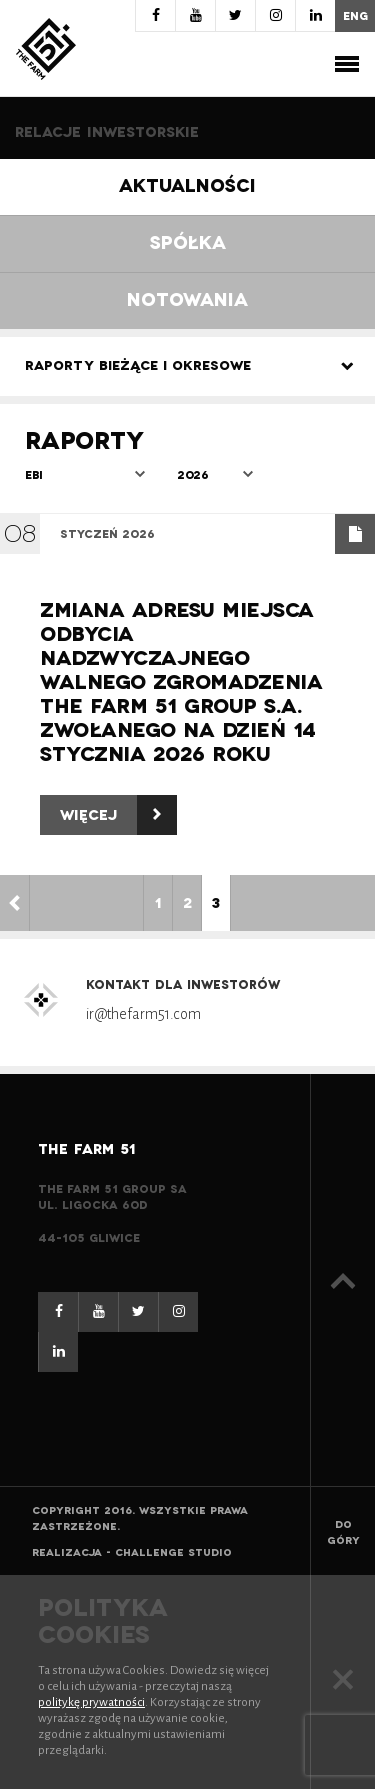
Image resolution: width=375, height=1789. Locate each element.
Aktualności (187, 186)
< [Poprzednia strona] (15, 903)
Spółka (188, 243)
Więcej (118, 815)
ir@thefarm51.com (143, 1014)
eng (355, 16)
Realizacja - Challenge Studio (132, 1552)
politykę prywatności (91, 1702)
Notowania (187, 300)
